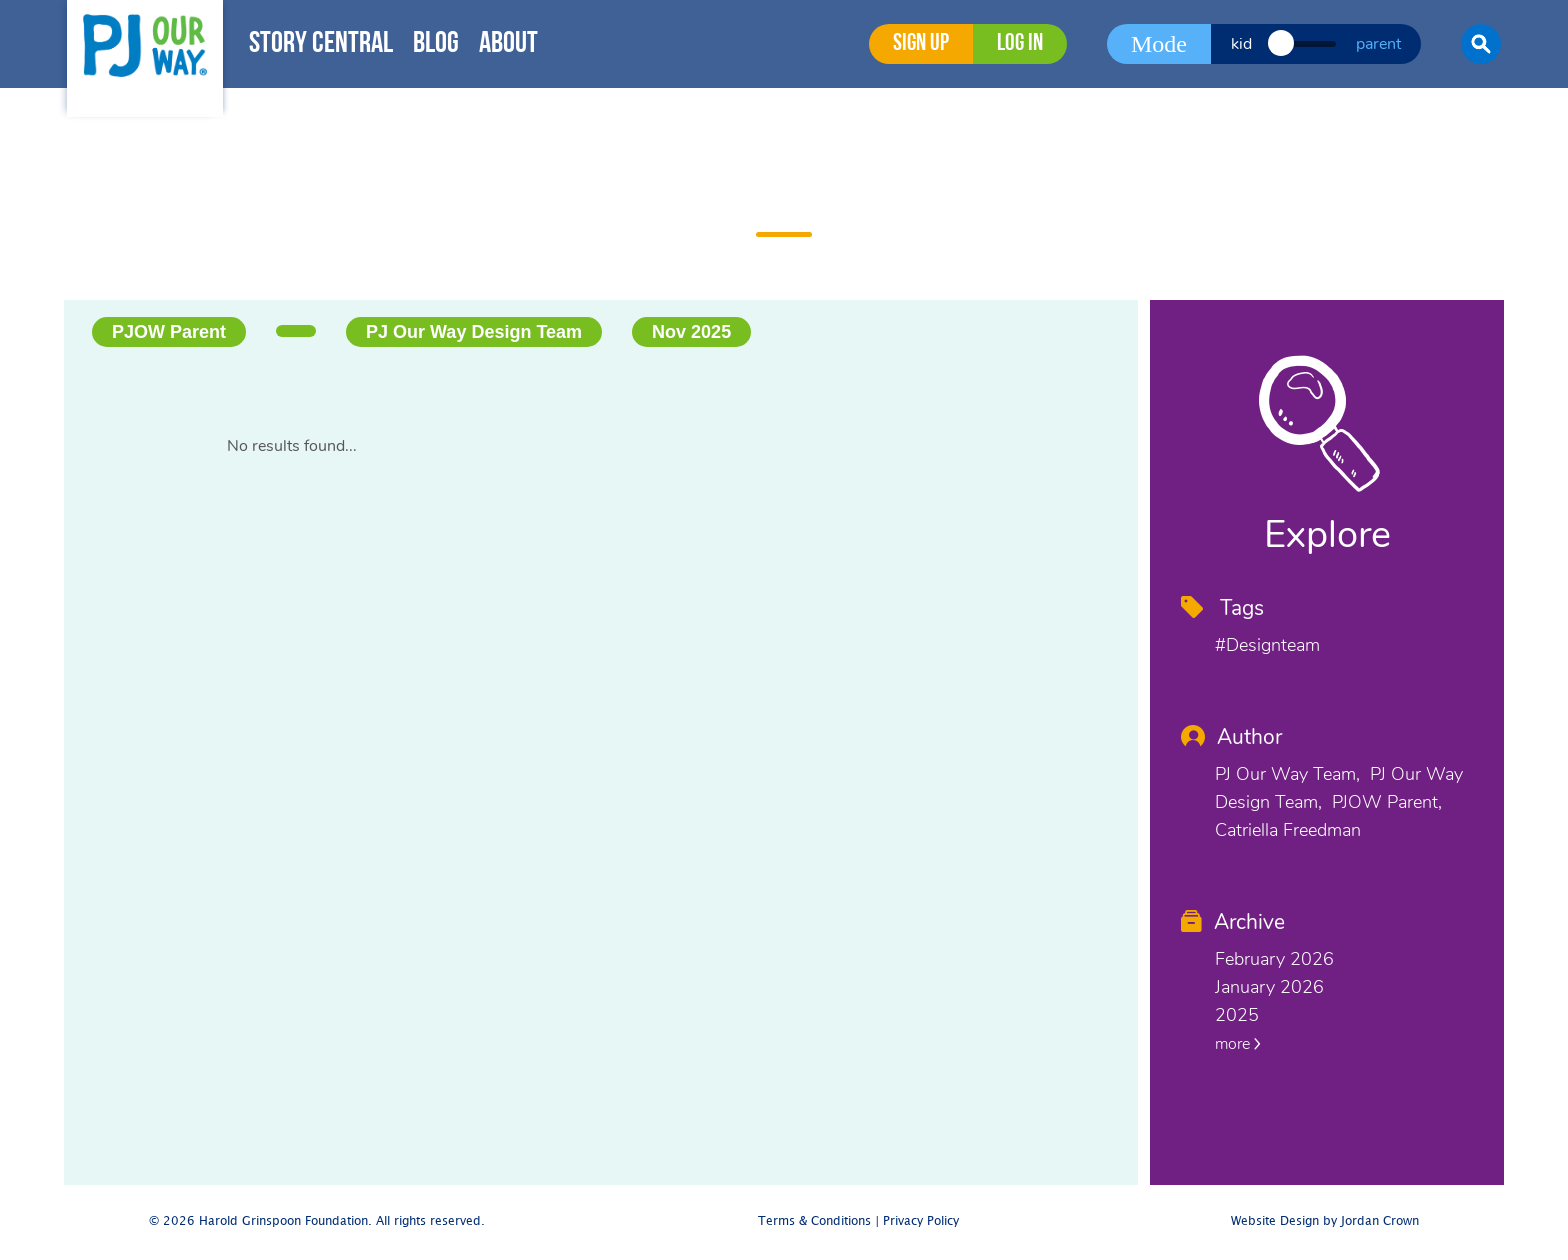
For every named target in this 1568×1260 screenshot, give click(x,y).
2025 (1237, 1015)
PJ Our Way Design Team (474, 332)
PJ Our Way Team (1285, 774)
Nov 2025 (691, 332)
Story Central (321, 44)
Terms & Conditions (814, 1221)
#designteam (1267, 645)
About (508, 44)
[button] (1481, 44)
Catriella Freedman (1288, 830)
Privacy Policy (921, 1221)
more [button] (1238, 1044)
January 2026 (1269, 987)
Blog (436, 44)
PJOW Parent (169, 332)
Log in (1020, 44)
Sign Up (921, 44)
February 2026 (1274, 959)
